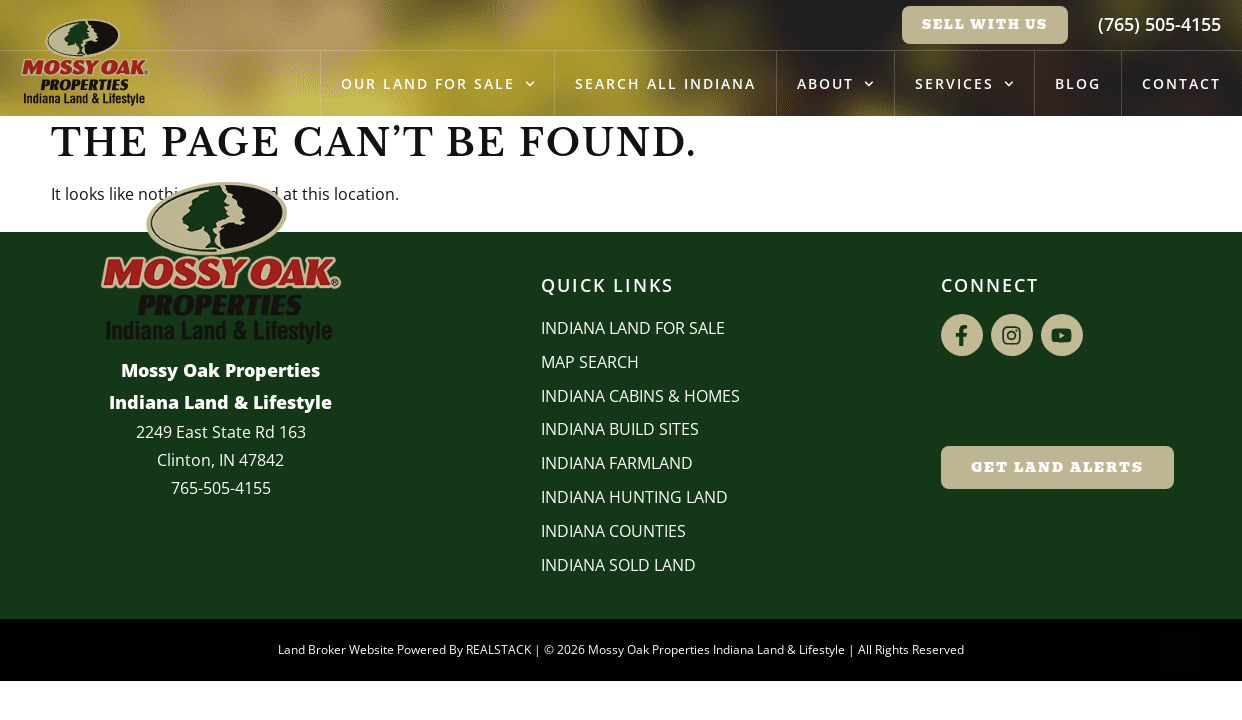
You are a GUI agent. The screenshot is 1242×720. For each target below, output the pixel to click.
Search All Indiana (665, 83)
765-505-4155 (221, 488)
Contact (1181, 83)
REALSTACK (498, 649)
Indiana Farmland (617, 463)
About (835, 84)
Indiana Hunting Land (634, 497)
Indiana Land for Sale (633, 328)
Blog (1078, 83)
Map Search (590, 362)
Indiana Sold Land (618, 565)
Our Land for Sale (438, 84)
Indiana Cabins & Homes (640, 396)
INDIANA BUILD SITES (620, 429)
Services (964, 84)
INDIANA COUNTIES (613, 531)
